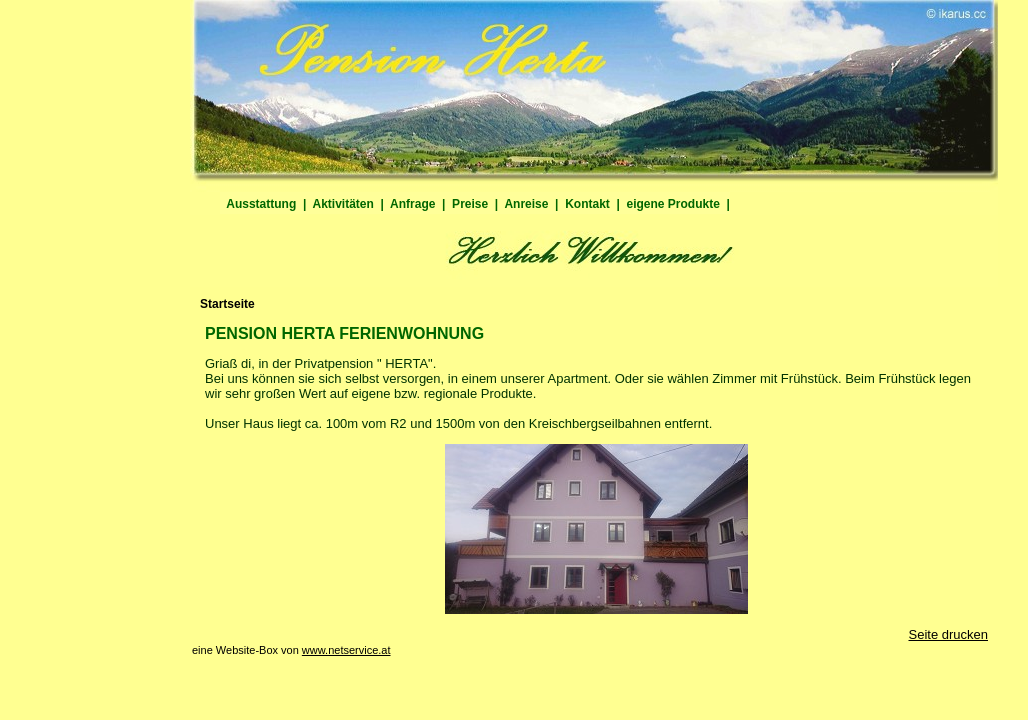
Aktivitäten (343, 204)
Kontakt (587, 204)
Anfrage (413, 204)
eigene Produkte (673, 204)
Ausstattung (261, 204)
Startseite (227, 304)
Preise (469, 204)
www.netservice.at (346, 650)
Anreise (526, 204)
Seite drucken (949, 634)
